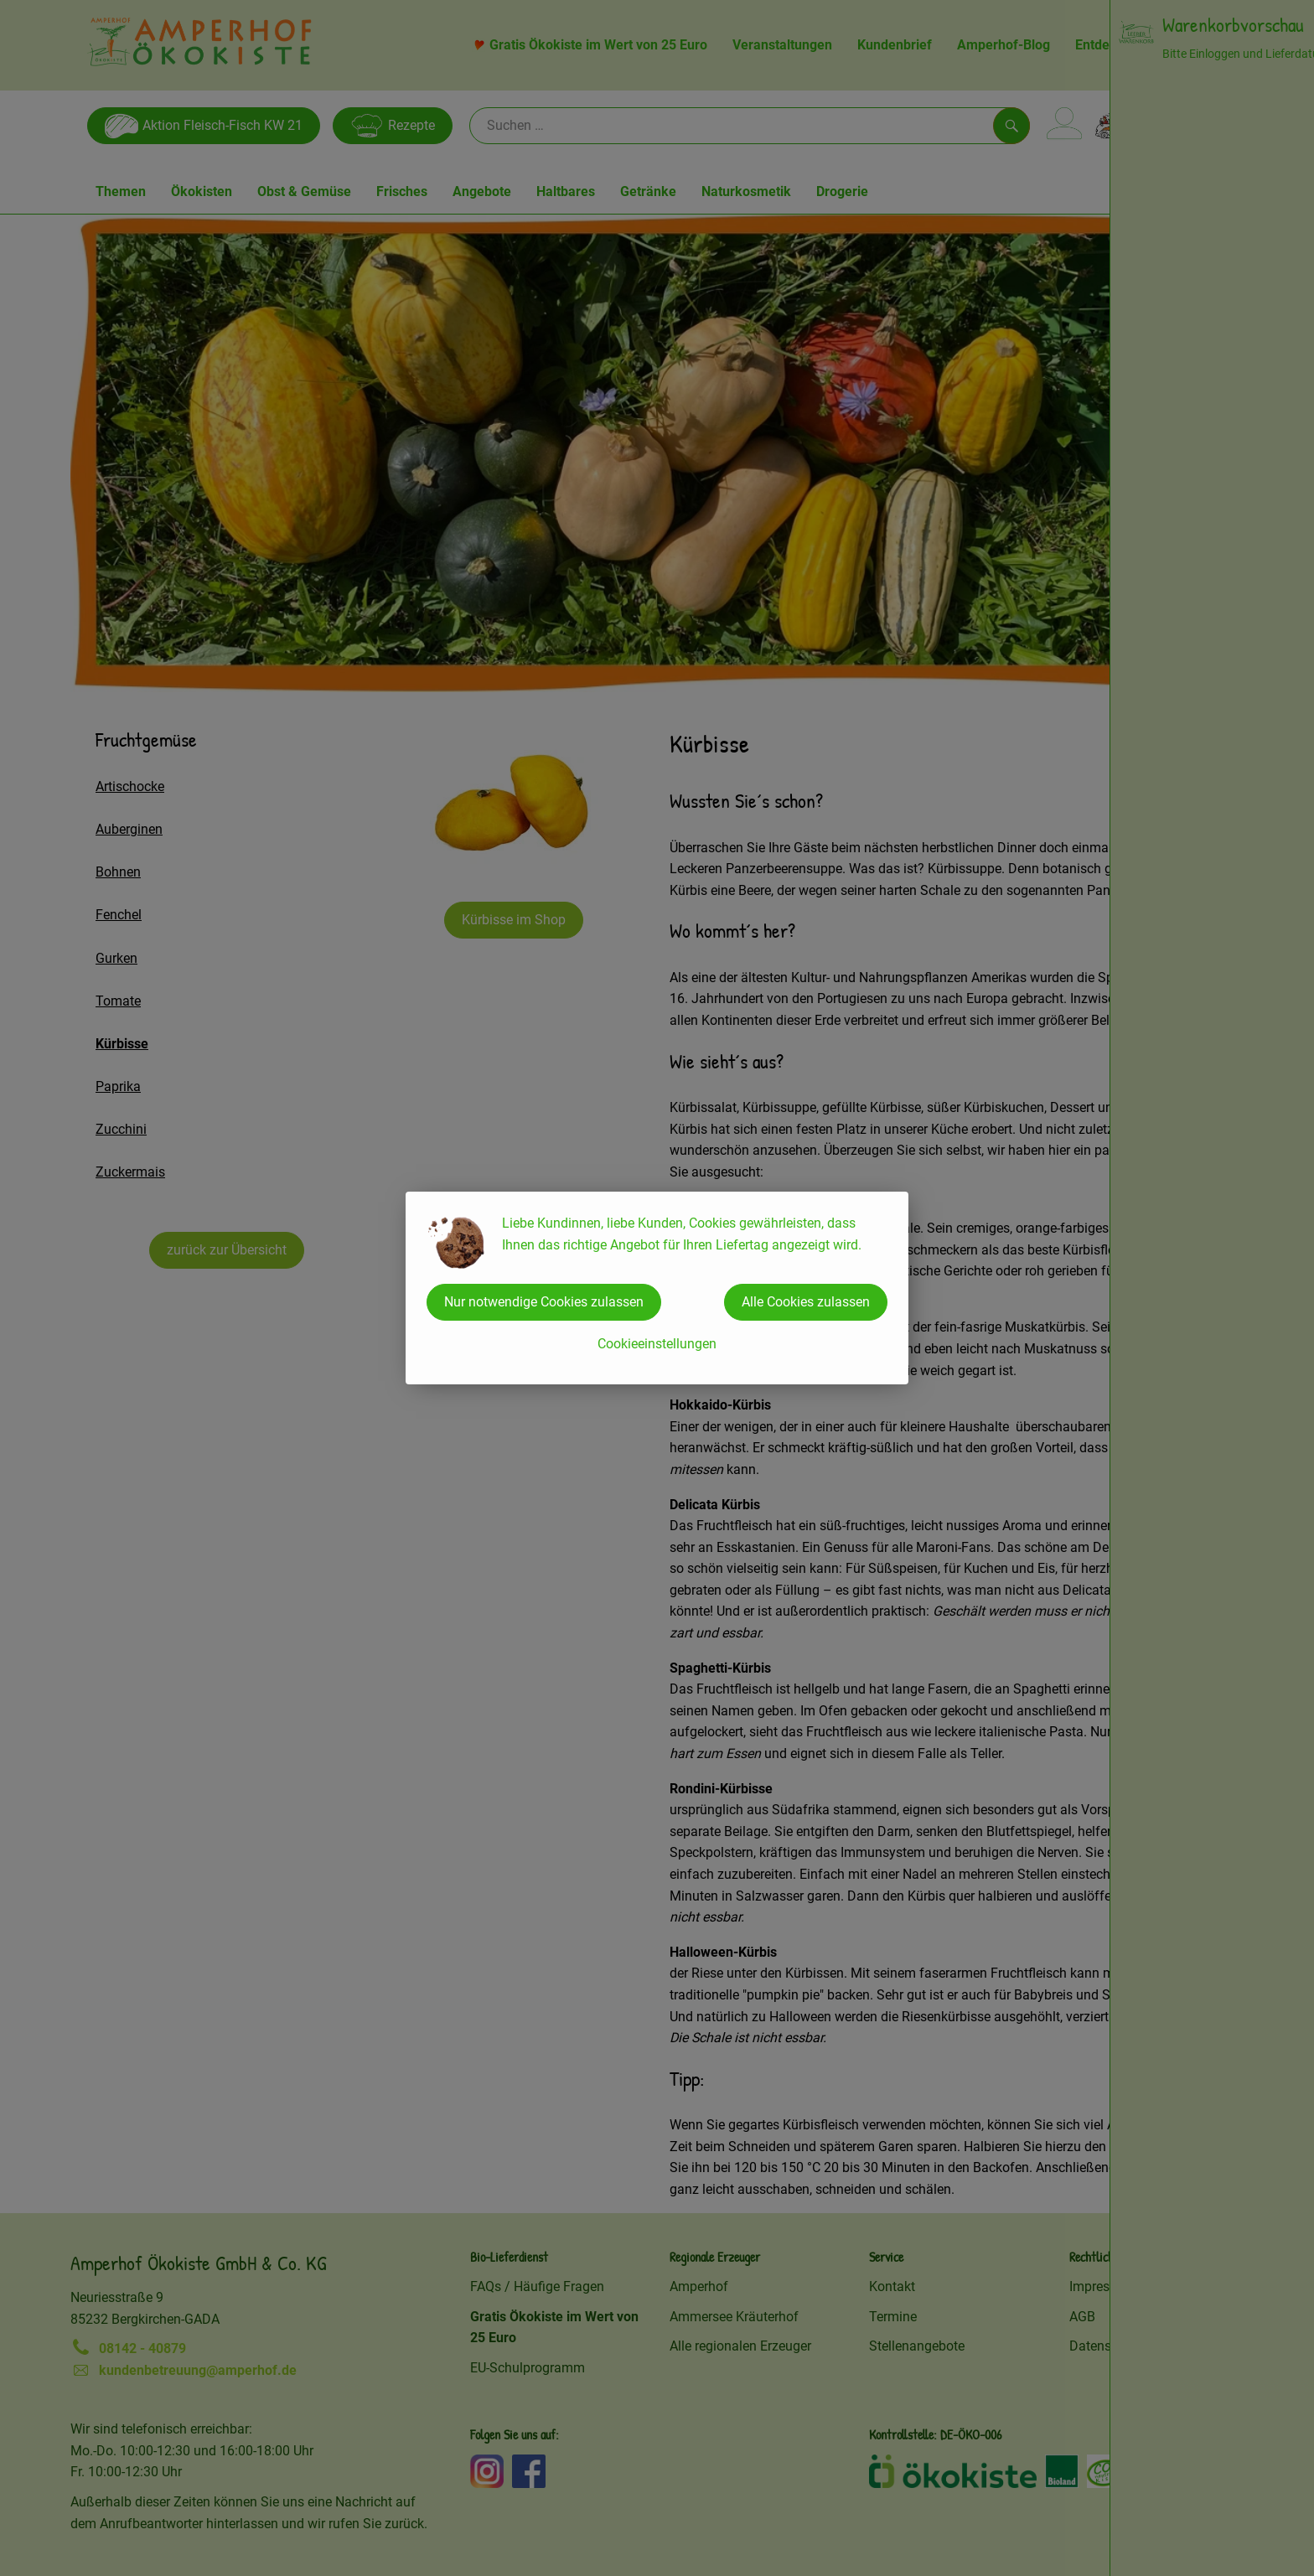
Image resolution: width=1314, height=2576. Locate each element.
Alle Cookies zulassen (806, 1302)
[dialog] (657, 1288)
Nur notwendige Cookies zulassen (544, 1302)
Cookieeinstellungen (657, 1344)
